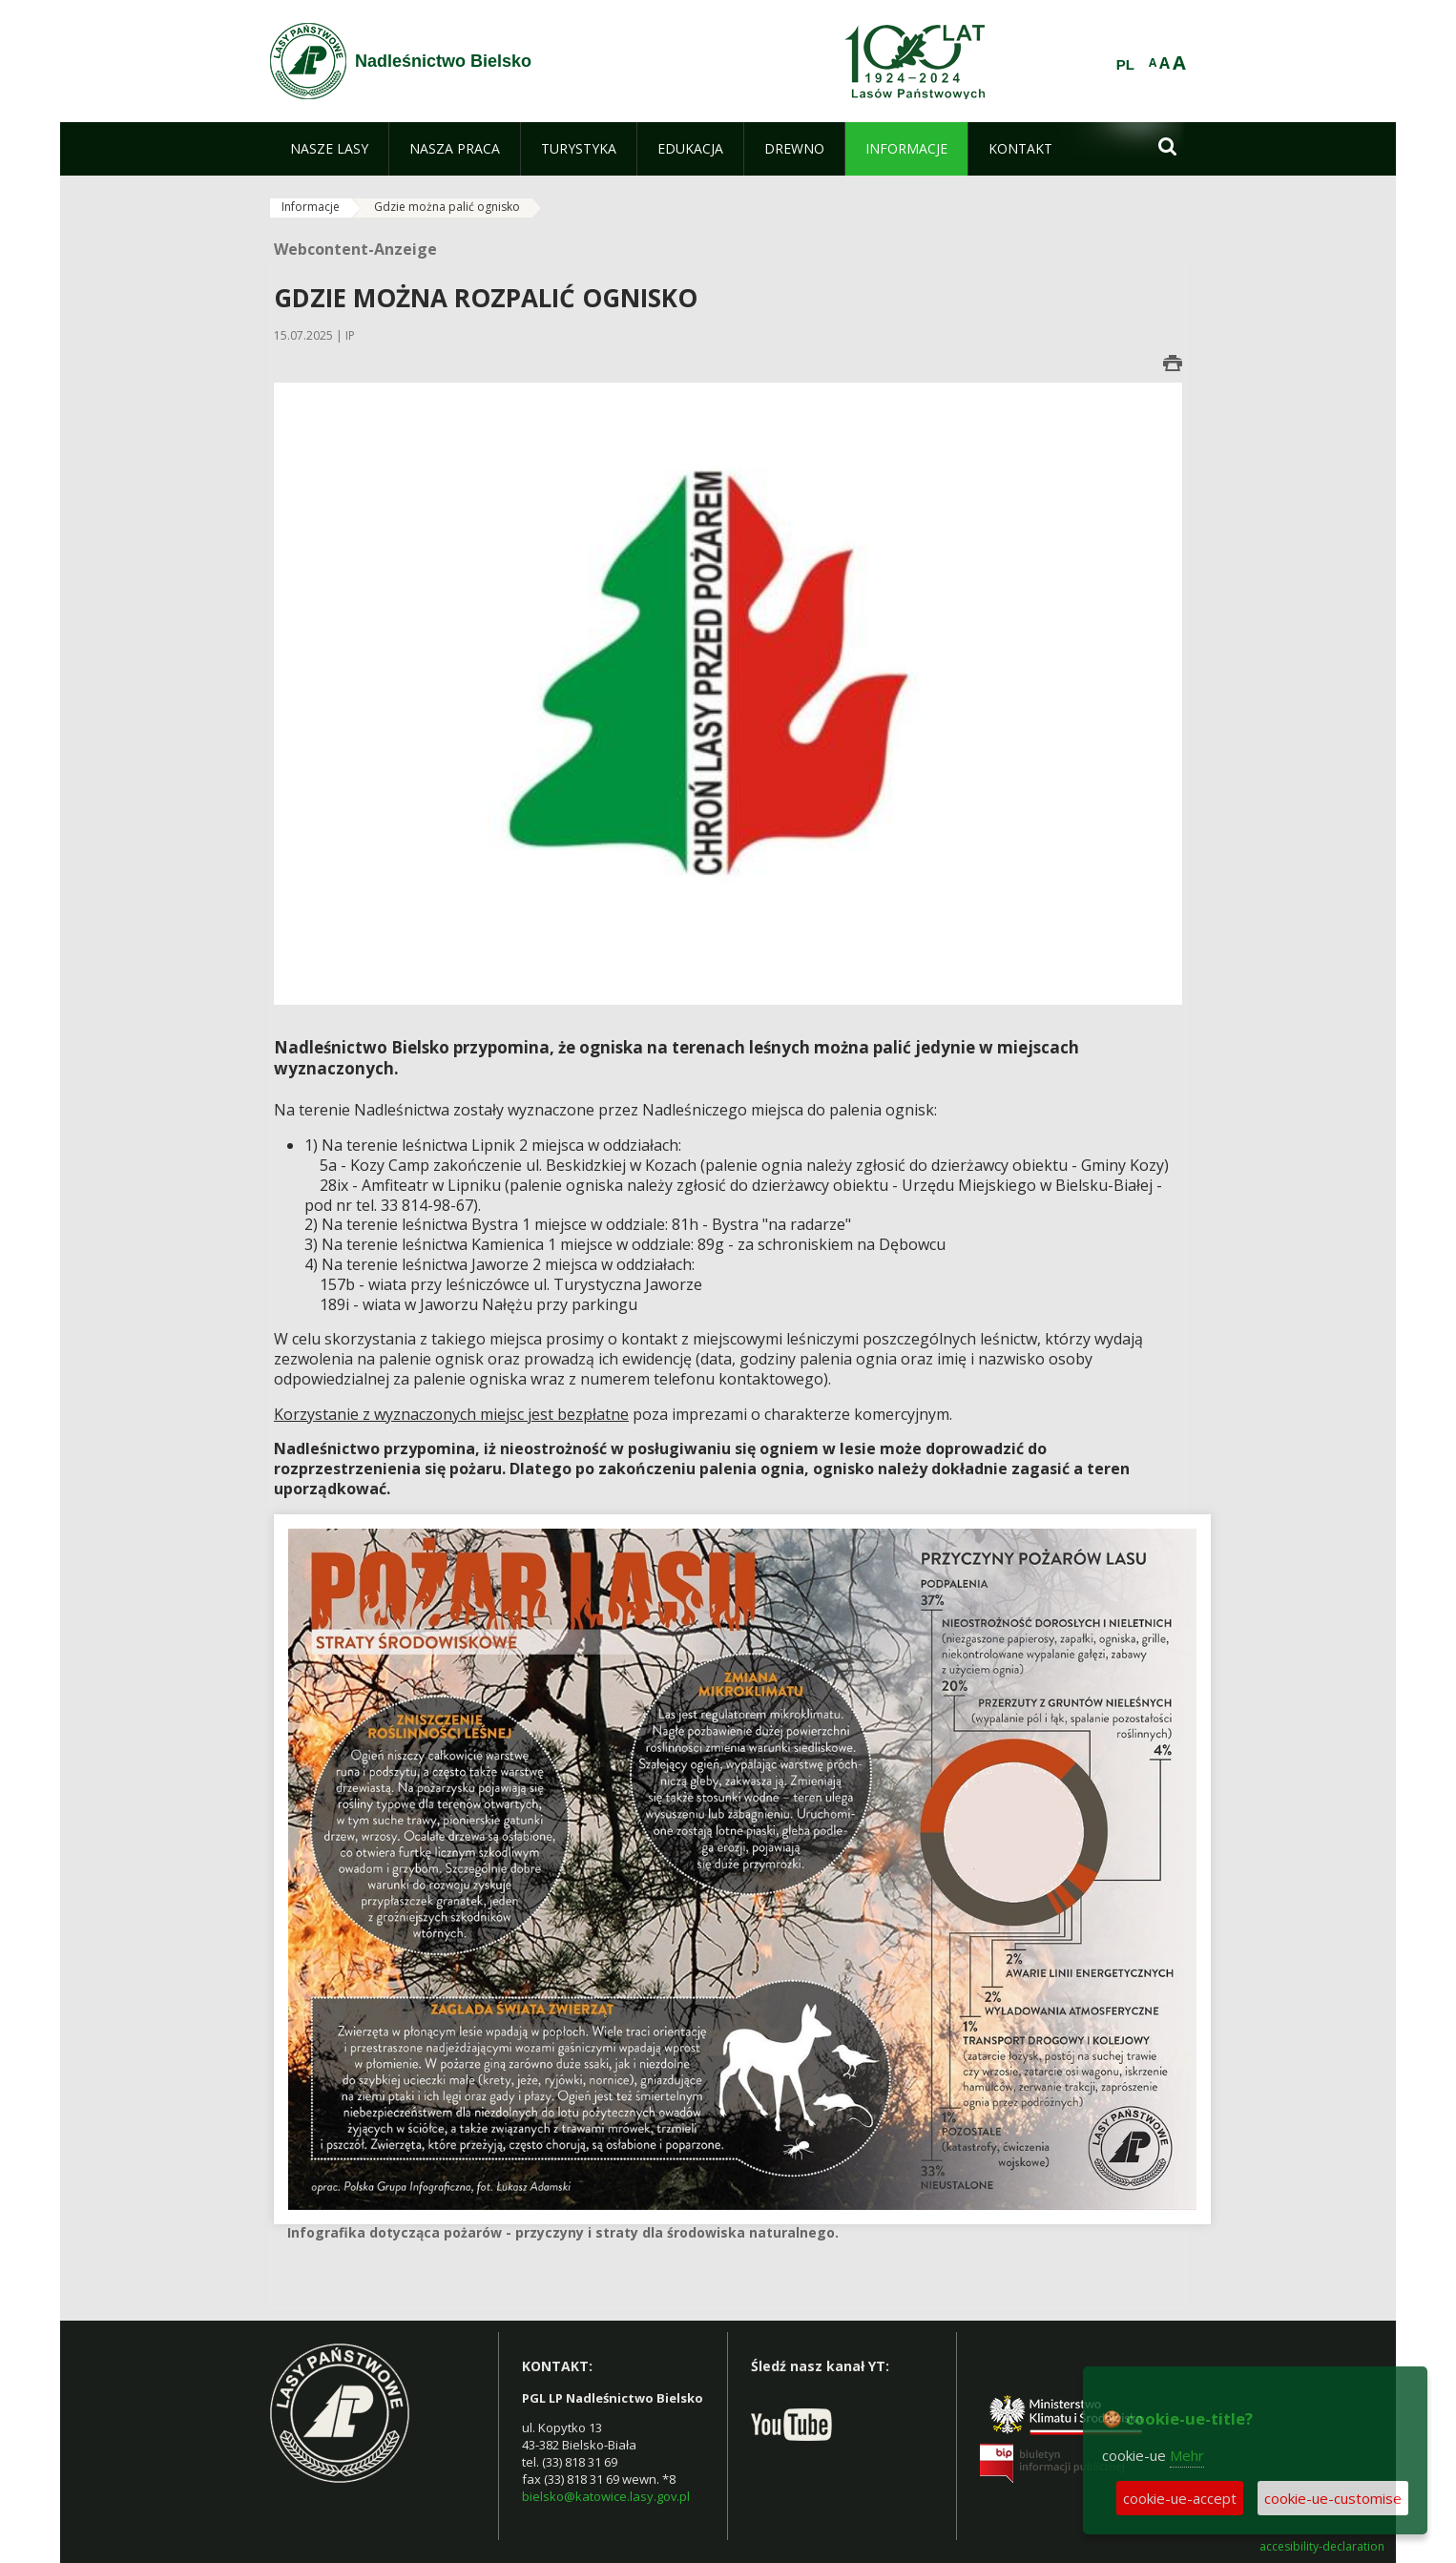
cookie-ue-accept (1180, 2498)
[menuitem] (329, 149)
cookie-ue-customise (1333, 2498)
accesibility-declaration (1321, 2546)
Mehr (1187, 2455)
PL (1125, 65)
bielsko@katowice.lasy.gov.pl (606, 2496)
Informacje (310, 206)
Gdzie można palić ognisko (447, 206)
